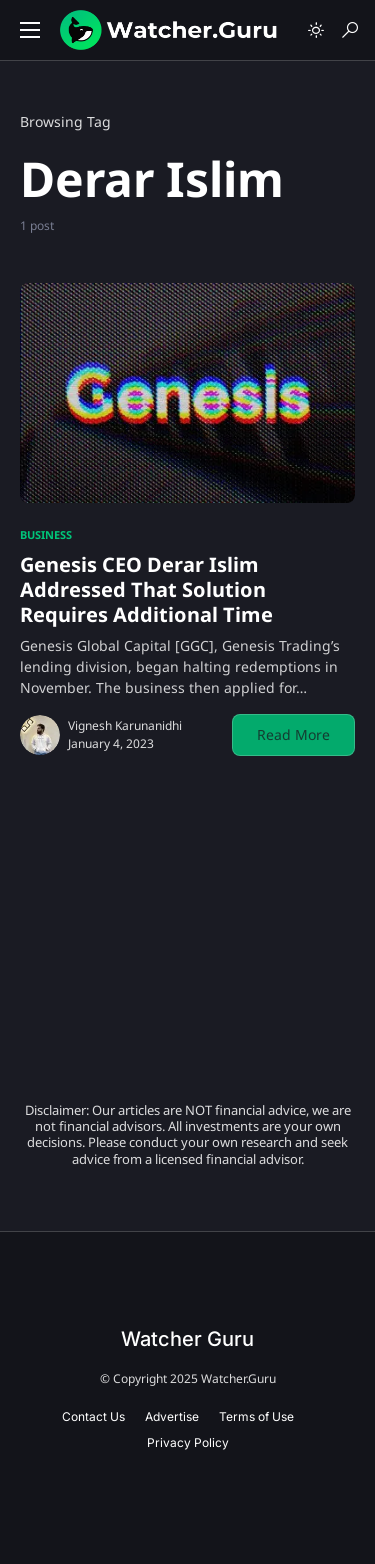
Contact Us (93, 1416)
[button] (30, 30)
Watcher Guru (187, 1339)
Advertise (172, 1416)
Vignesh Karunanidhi (125, 725)
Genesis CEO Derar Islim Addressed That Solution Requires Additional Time (146, 589)
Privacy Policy (188, 1442)
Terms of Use (256, 1416)
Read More (293, 734)
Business (46, 534)
